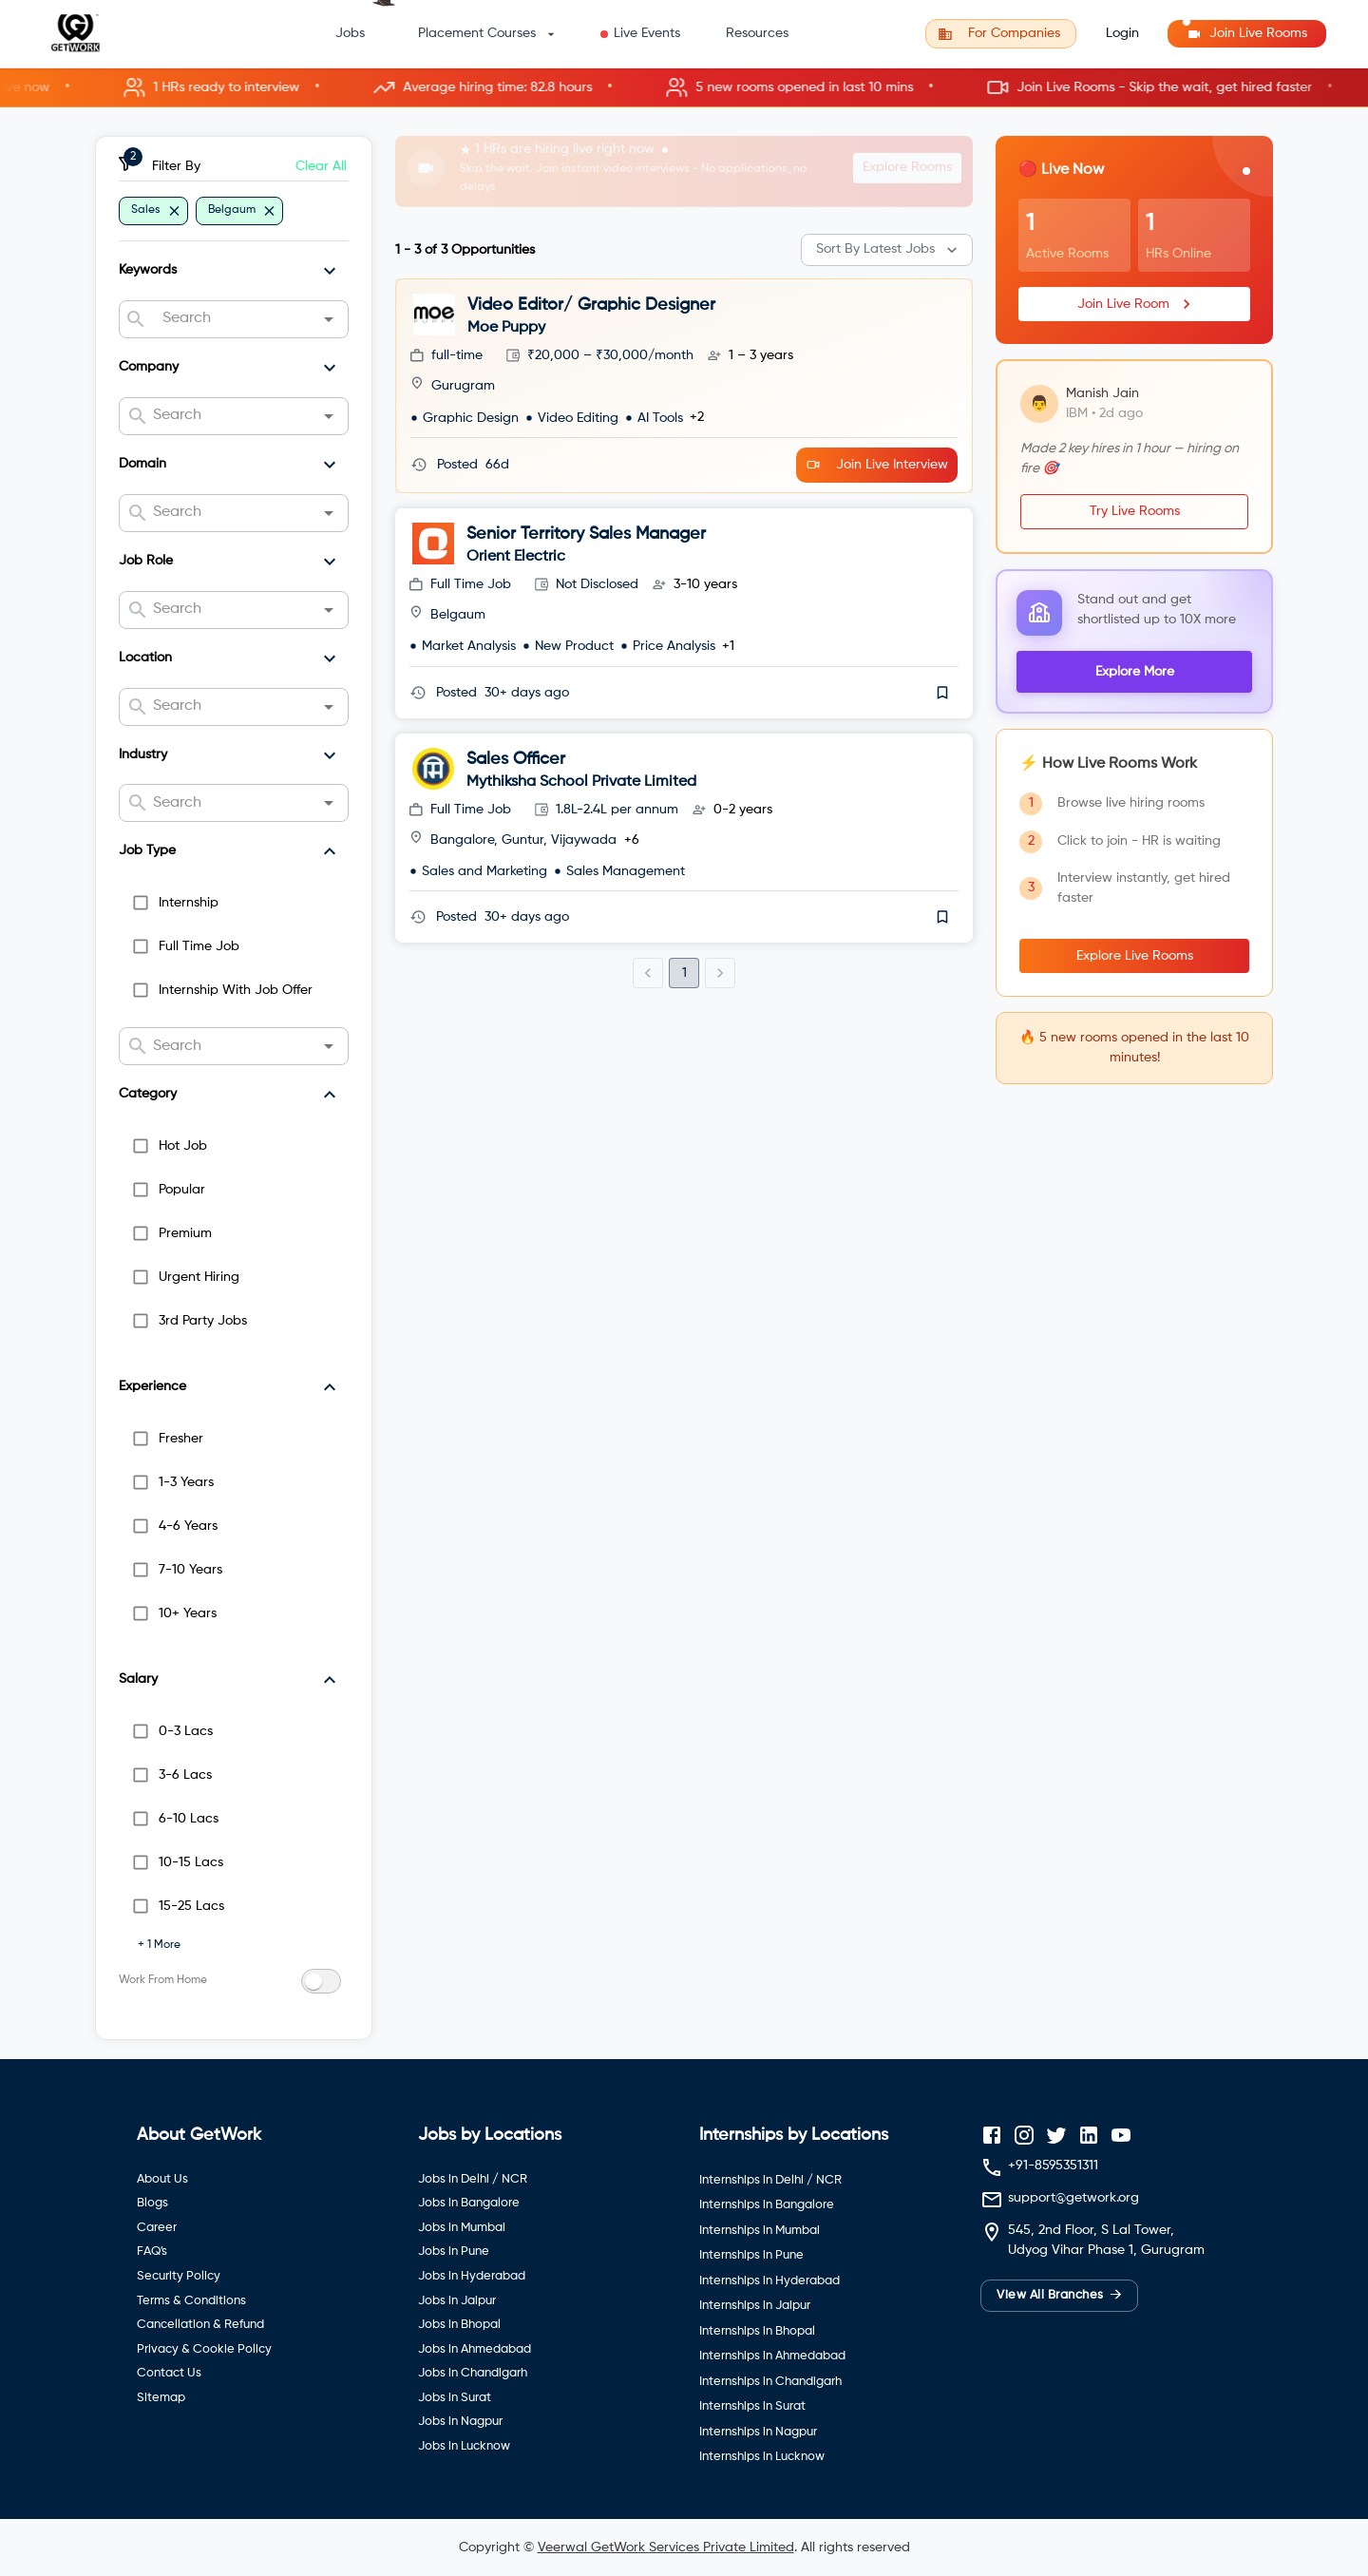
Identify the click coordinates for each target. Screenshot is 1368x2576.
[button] (684, 87)
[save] (942, 693)
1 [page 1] (684, 973)
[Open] (328, 319)
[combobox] (233, 319)
